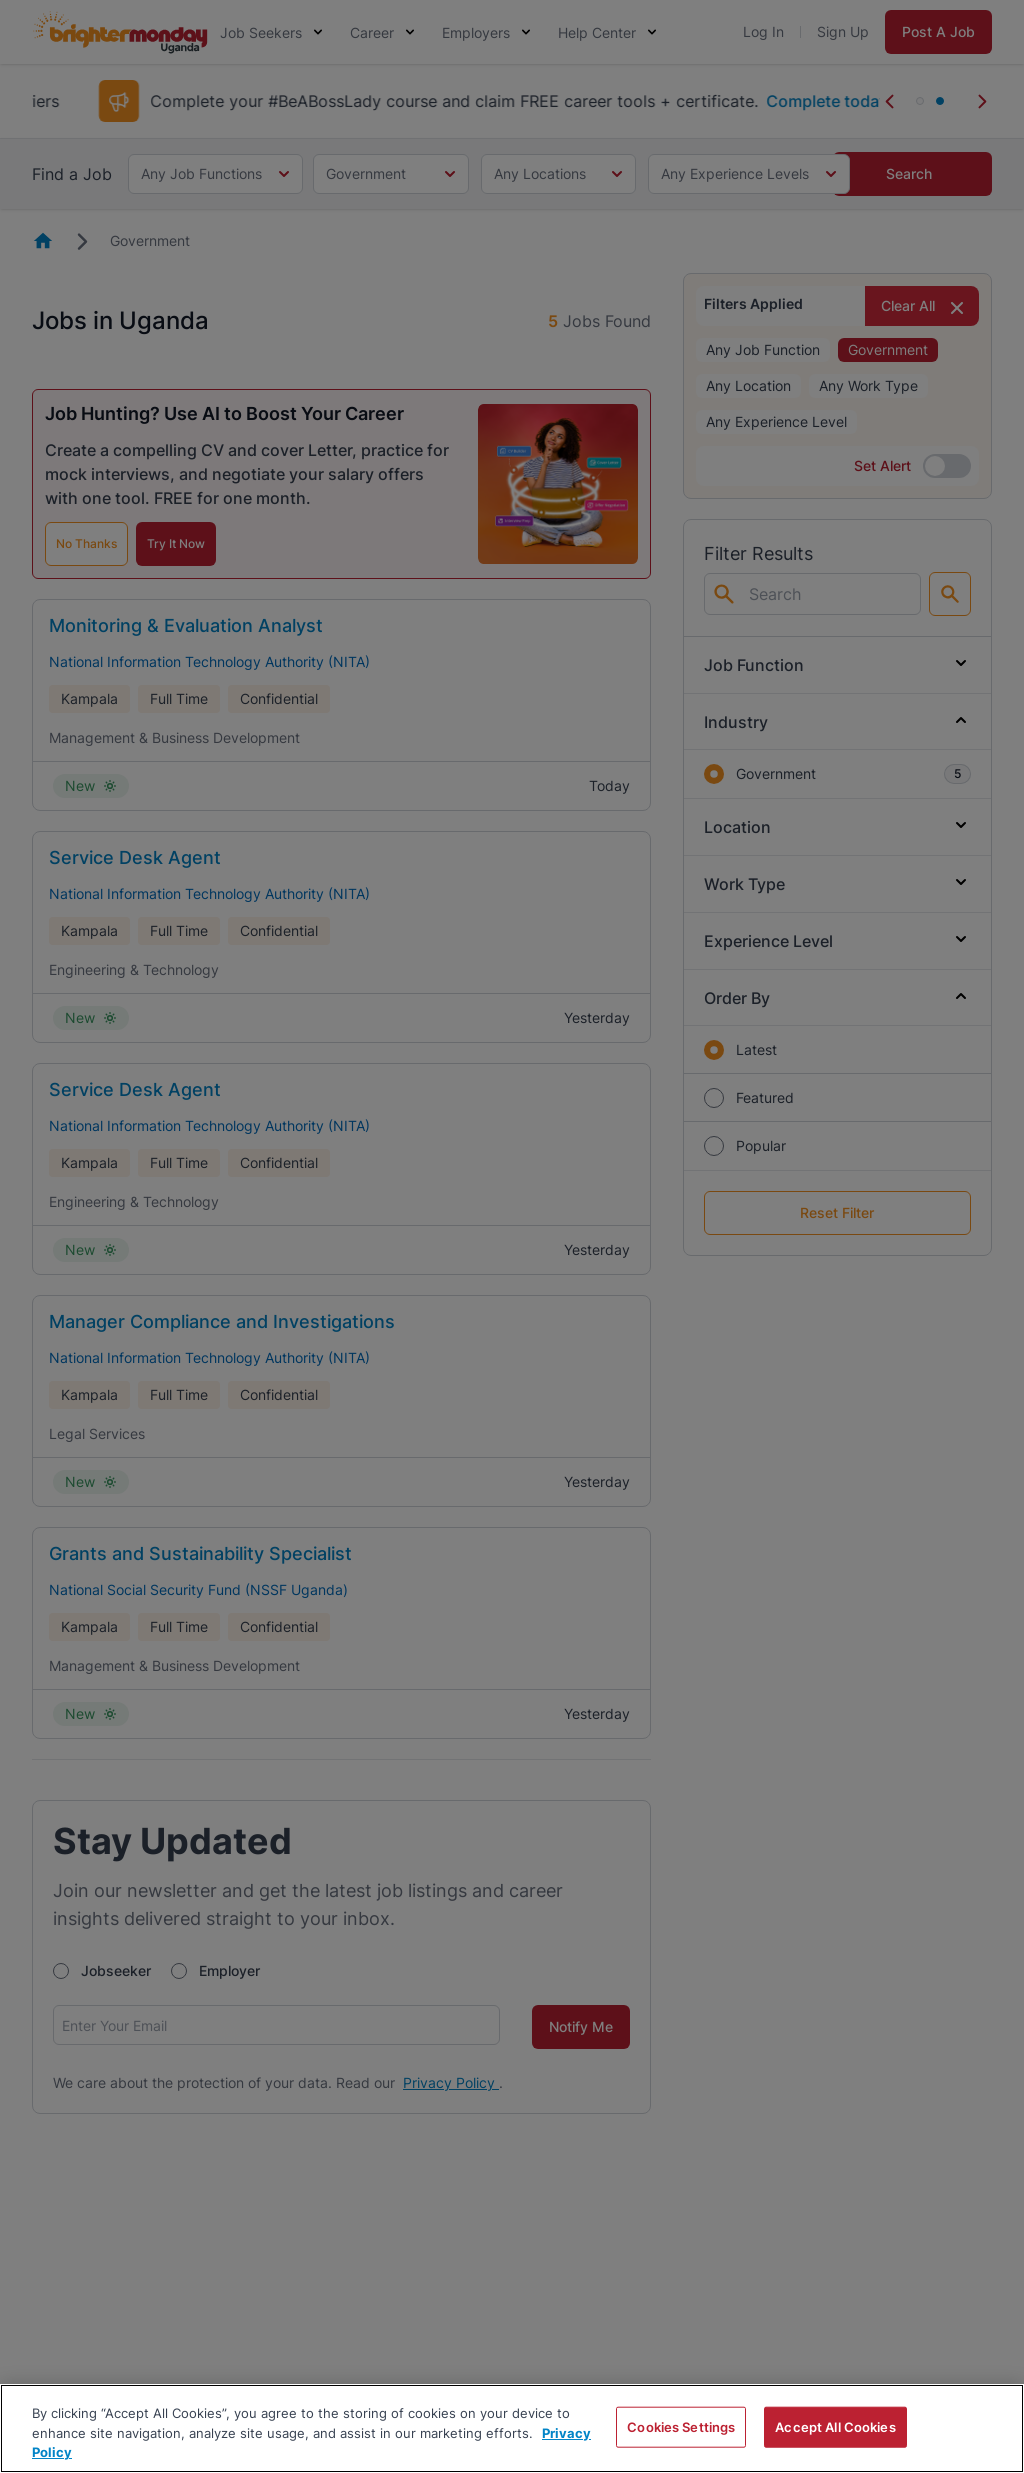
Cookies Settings (681, 2426)
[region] (512, 2428)
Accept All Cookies (835, 2426)
